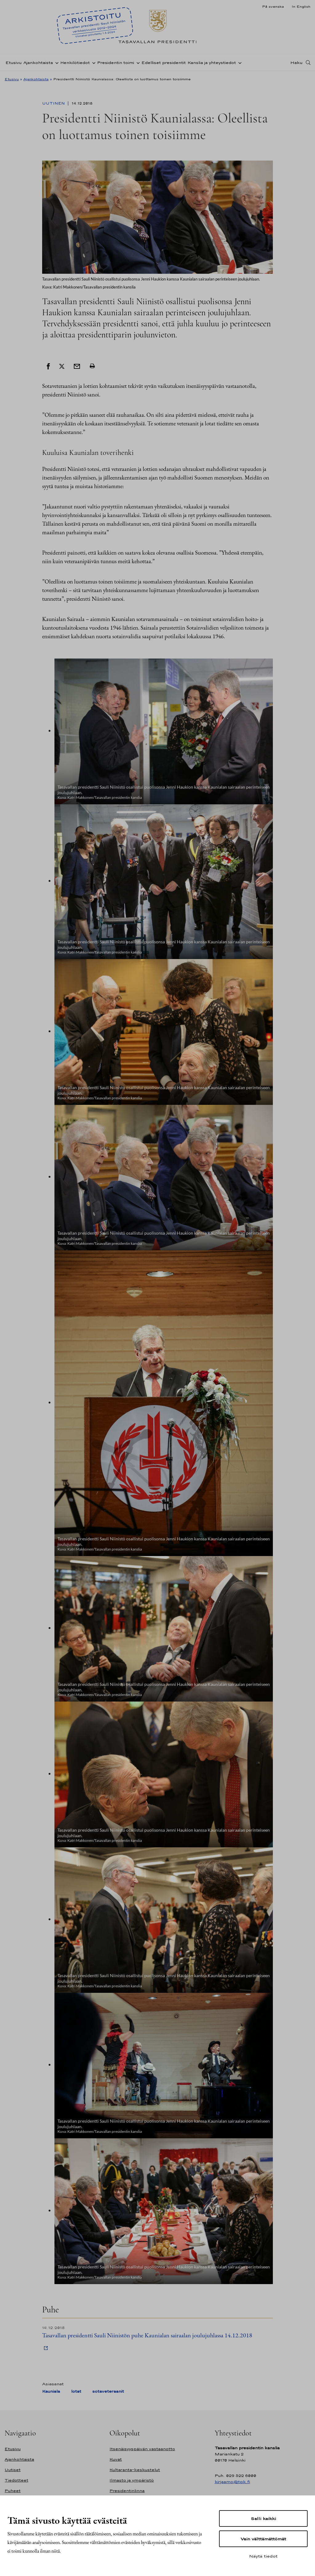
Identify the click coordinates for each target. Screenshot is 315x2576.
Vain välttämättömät (263, 2539)
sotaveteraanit (108, 2391)
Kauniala (51, 2391)
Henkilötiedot (75, 62)
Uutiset (13, 2469)
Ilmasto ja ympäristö (132, 2480)
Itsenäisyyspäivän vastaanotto (142, 2448)
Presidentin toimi (115, 62)
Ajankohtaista (38, 62)
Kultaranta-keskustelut (135, 2469)
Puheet (13, 2490)
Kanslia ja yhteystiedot (212, 62)
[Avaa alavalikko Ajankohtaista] (55, 62)
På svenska (273, 6)
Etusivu (14, 62)
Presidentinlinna (127, 2490)
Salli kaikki (263, 2518)
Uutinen (54, 103)
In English (301, 6)
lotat (76, 2391)
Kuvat (116, 2459)
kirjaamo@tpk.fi (232, 2481)
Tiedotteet (16, 2480)
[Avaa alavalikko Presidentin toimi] (137, 62)
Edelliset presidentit (164, 62)
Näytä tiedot (263, 2556)
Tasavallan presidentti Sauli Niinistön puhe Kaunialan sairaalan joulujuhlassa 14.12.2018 (147, 2335)
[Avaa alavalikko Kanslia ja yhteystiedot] (238, 62)
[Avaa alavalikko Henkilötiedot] (92, 62)
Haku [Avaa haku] (296, 62)
